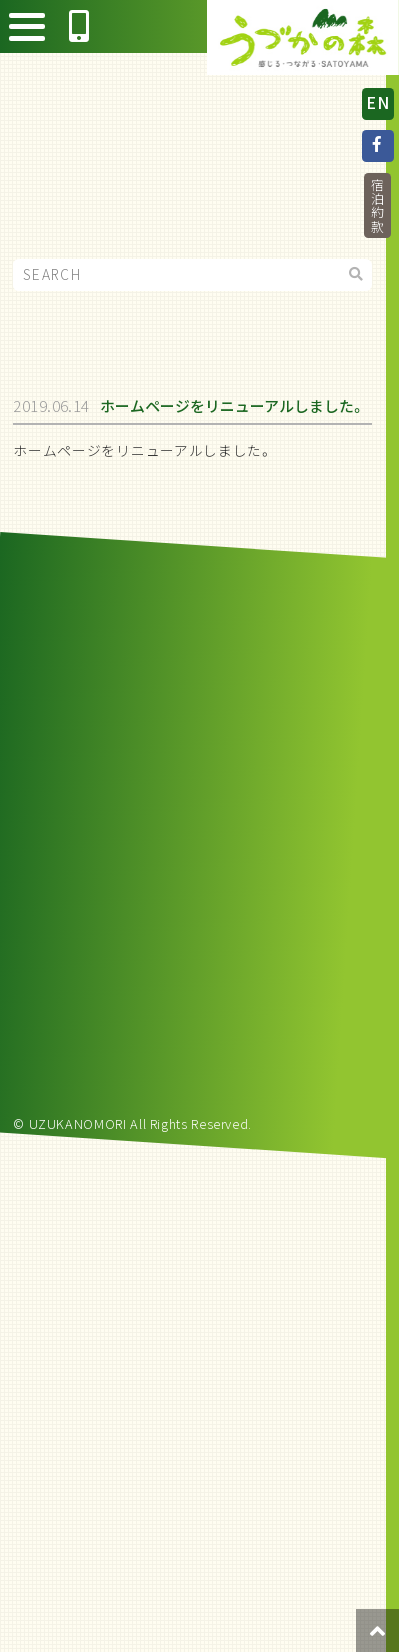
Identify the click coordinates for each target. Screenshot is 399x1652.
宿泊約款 (377, 205)
